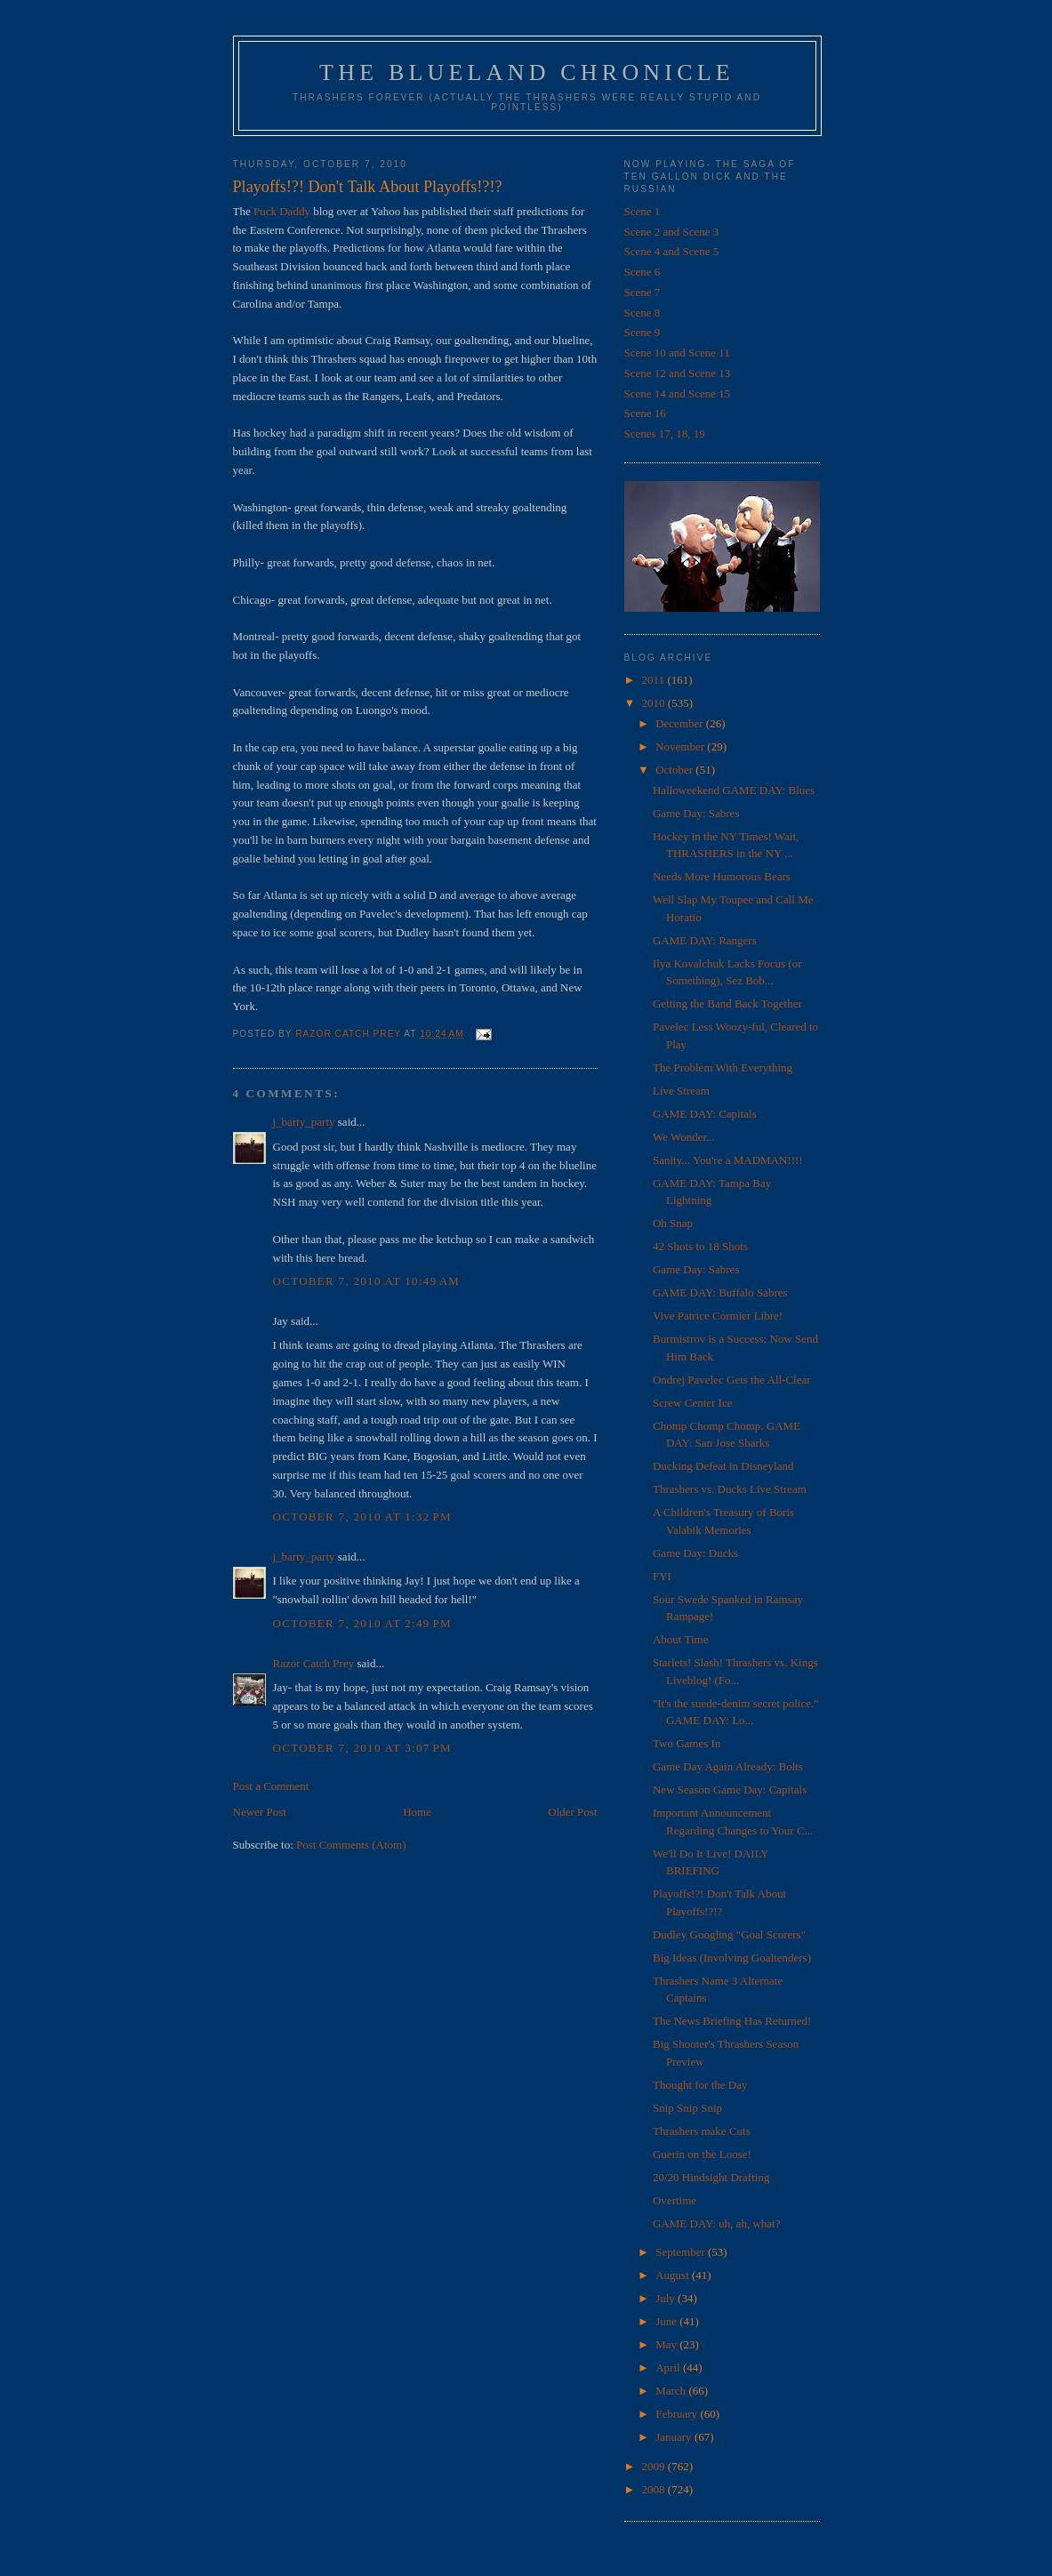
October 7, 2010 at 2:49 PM (362, 1623)
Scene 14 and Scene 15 (677, 393)
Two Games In (686, 1743)
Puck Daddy (281, 211)
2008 (655, 2489)
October (675, 769)
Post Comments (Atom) (351, 1844)
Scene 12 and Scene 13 (677, 373)
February (677, 2413)
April (669, 2367)
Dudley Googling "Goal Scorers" (729, 1934)
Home (417, 1811)
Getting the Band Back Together (727, 1003)
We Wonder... (684, 1137)
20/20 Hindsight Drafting (711, 2177)
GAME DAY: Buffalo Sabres (720, 1292)
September (681, 2252)
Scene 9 (642, 332)
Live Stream (681, 1090)
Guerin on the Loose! (702, 2154)
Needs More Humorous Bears (722, 876)
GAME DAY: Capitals (705, 1113)
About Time (681, 1639)
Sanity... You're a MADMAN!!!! (728, 1160)
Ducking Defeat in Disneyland (723, 1466)
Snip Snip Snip (687, 2108)
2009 (655, 2466)
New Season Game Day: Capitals (730, 1789)
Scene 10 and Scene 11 (677, 352)
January (675, 2437)
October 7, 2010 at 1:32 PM (362, 1516)
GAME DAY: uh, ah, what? (716, 2223)
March (671, 2390)
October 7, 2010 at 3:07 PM (362, 1747)
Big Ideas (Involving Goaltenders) (732, 1957)
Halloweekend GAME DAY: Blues (734, 790)
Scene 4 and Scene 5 (671, 251)
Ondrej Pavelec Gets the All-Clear (732, 1379)
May (667, 2344)
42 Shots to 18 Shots (700, 1246)
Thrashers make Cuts (702, 2131)
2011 (655, 679)
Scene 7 (642, 292)
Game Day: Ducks (695, 1553)
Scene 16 (645, 413)
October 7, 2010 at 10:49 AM (367, 1281)
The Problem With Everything (722, 1067)
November (681, 746)
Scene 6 (642, 271)
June (667, 2321)
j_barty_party (304, 1121)
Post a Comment (271, 1786)
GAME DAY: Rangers (705, 940)
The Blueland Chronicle (527, 72)
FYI (662, 1576)
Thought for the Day (700, 2084)
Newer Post (259, 1811)
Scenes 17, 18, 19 (664, 433)
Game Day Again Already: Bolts (728, 1766)
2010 (655, 703)
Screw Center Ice (693, 1402)
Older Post (572, 1811)
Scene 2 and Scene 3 (671, 231)
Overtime (674, 2200)
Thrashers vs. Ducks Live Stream (730, 1489)
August (673, 2275)
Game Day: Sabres (696, 813)
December (680, 723)
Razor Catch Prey (314, 1663)
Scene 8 (642, 312)
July (666, 2298)
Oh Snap (673, 1223)
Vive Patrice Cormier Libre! (718, 1315)
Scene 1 (642, 211)
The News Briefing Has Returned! (732, 2020)
